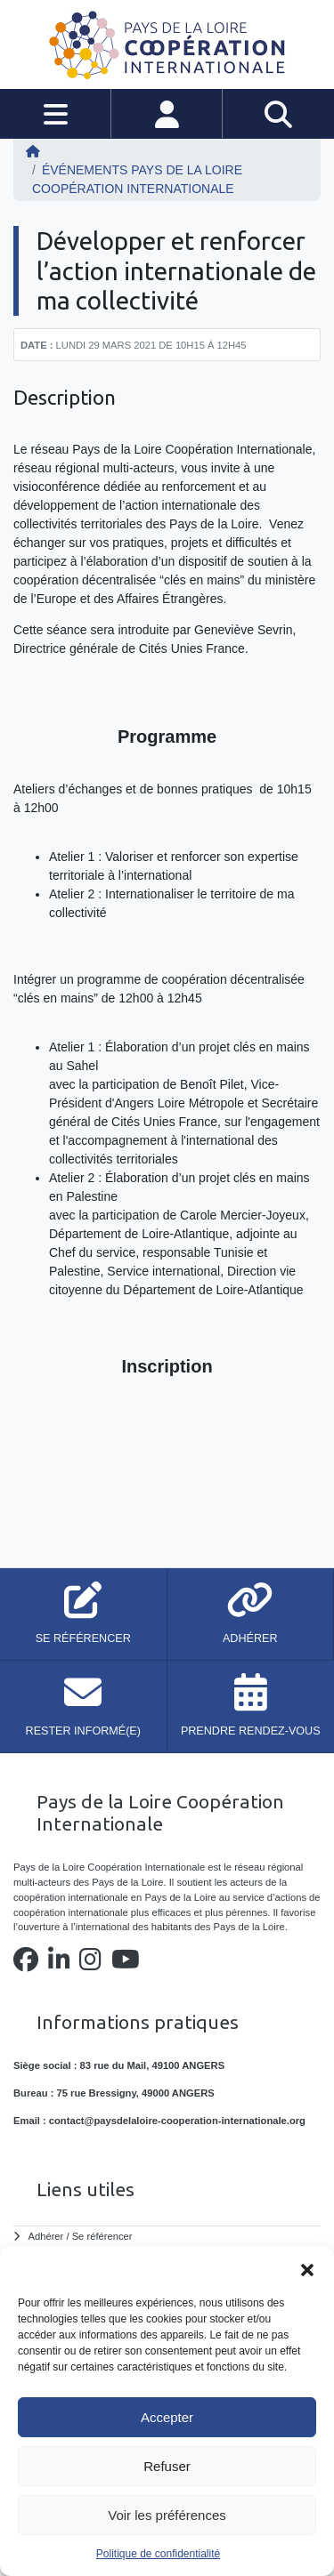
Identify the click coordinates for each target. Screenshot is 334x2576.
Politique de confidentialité (158, 2554)
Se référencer (102, 2236)
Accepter (167, 2417)
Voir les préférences (167, 2515)
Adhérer (46, 2236)
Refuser (167, 2466)
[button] (307, 2268)
